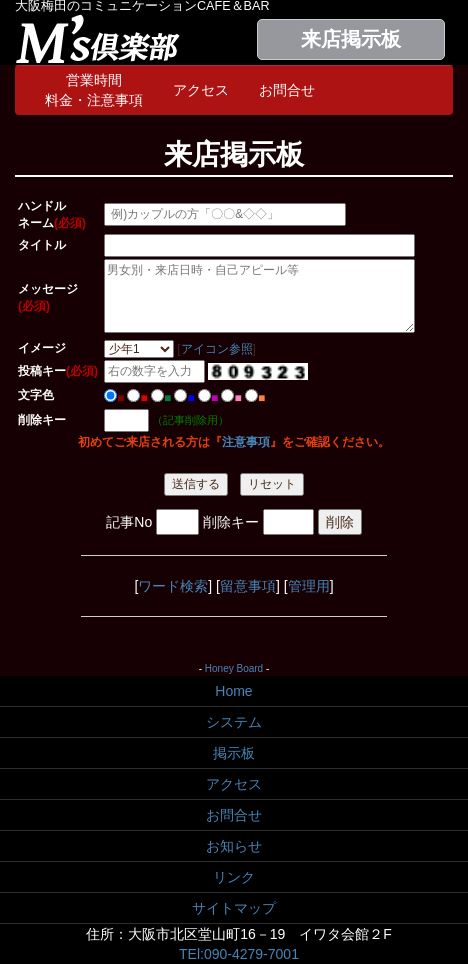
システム (234, 722)
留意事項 (248, 586)
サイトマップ (234, 908)
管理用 (309, 586)
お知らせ (234, 846)
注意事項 (246, 442)
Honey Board (234, 668)
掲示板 (234, 753)
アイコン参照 (217, 349)
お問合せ (287, 90)
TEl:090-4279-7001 (239, 954)
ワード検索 (173, 586)
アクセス (201, 90)
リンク (234, 877)
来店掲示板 (351, 39)
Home (233, 691)
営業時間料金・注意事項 (94, 90)
